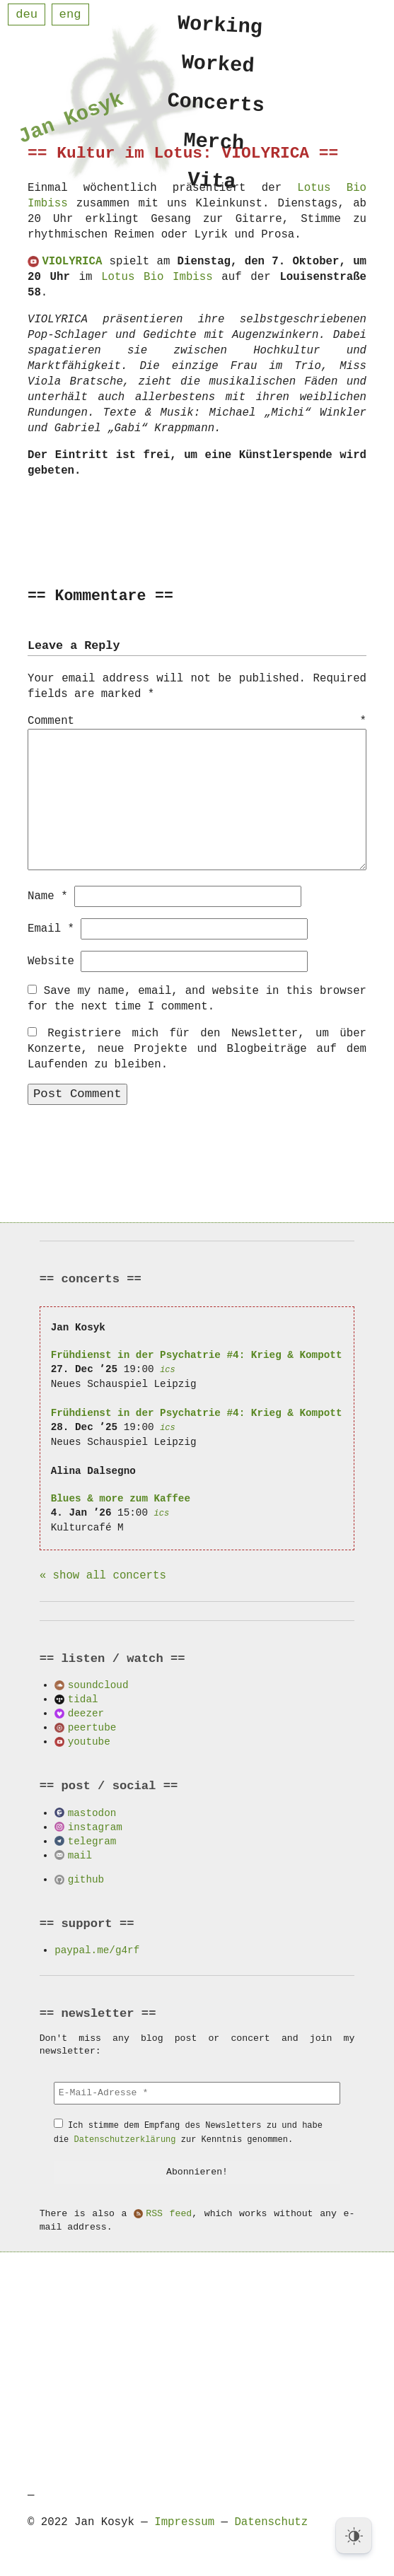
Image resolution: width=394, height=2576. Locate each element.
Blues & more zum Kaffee (120, 1497)
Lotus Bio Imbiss (156, 277)
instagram (95, 1826)
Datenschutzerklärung (125, 2139)
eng (70, 14)
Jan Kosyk (70, 120)
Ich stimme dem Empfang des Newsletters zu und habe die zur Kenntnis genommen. (188, 2132)
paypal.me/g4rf (96, 1949)
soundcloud (98, 1684)
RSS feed (169, 2213)
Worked (218, 66)
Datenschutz (271, 2521)
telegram (92, 1840)
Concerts (216, 107)
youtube (89, 1740)
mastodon (92, 1812)
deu (26, 14)
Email (51, 928)
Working (221, 26)
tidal (83, 1698)
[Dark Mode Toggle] (354, 2536)
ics (167, 1369)
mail (80, 1854)
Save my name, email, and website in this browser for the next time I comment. (197, 998)
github (86, 1878)
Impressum (184, 2521)
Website (51, 960)
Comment (197, 722)
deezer (86, 1712)
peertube (92, 1726)
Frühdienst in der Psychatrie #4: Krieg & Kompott (196, 1354)
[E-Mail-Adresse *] (197, 2092)
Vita (212, 189)
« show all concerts (103, 1575)
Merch (214, 148)
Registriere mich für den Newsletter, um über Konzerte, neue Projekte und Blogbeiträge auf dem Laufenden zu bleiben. (197, 1048)
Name (48, 895)
